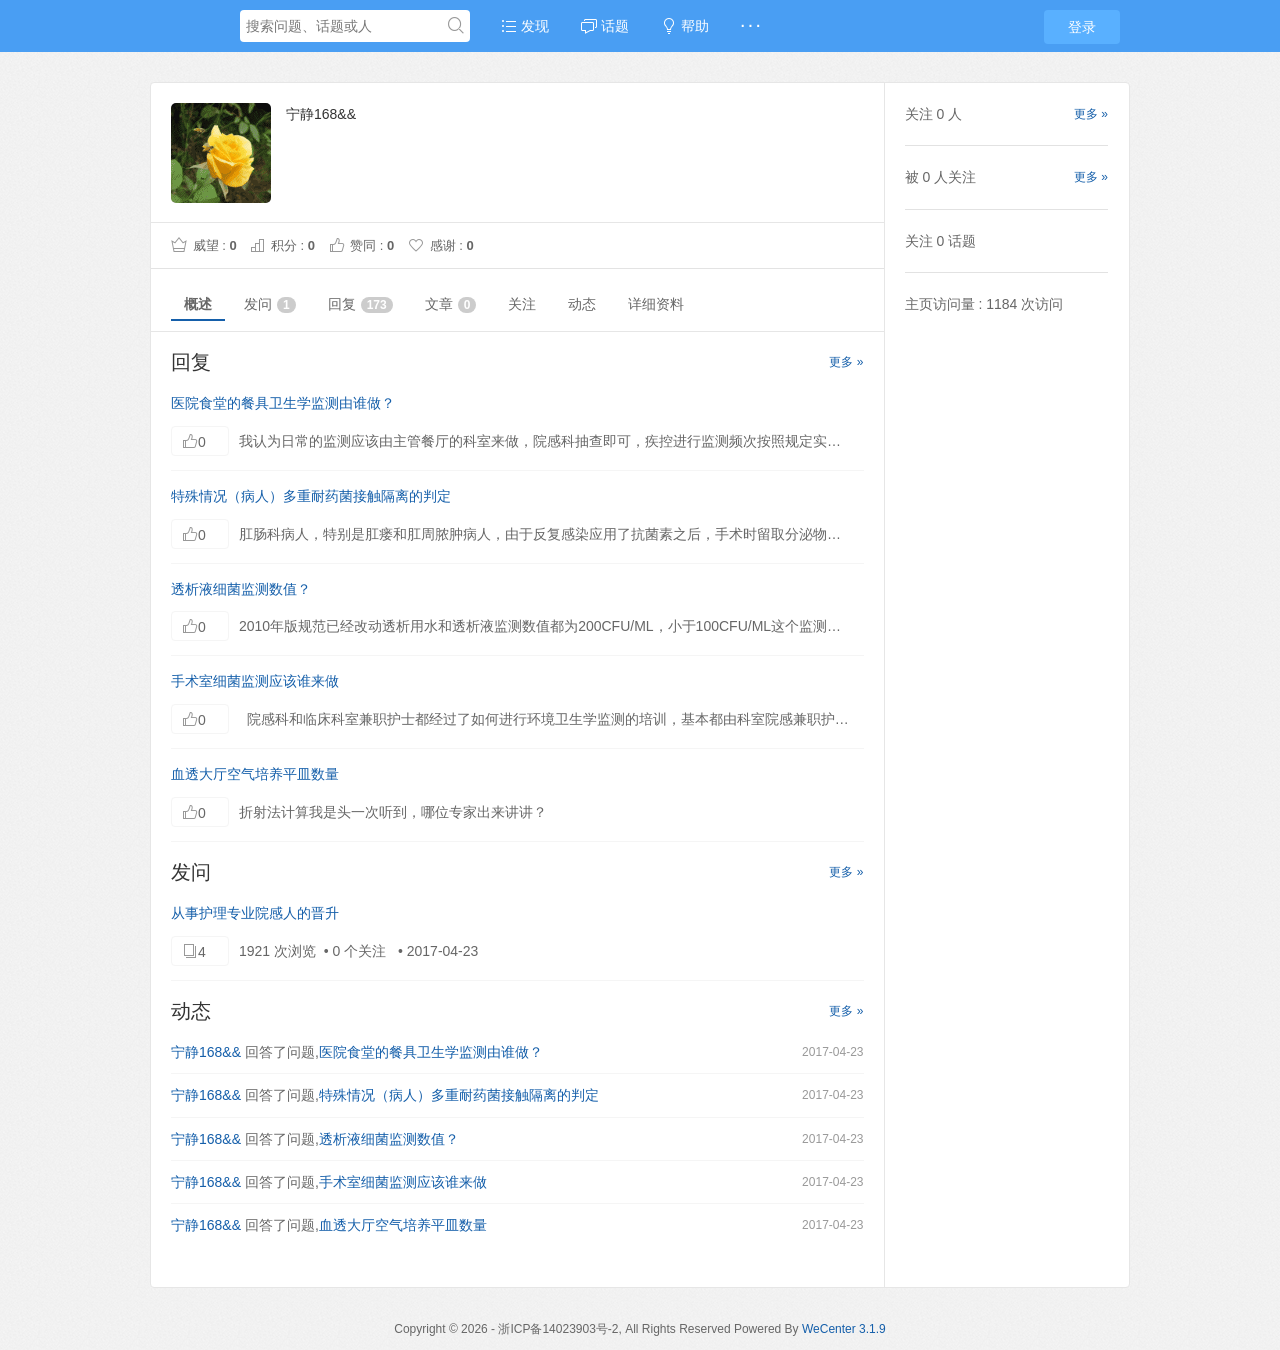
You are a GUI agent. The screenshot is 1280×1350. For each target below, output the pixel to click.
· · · (750, 26)
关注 (522, 304)
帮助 (685, 26)
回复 (360, 304)
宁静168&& (206, 1052)
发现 (525, 26)
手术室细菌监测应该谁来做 (255, 681)
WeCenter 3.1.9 (844, 1329)
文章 (451, 304)
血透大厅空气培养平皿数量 (255, 774)
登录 (1082, 27)
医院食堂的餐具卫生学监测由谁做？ (283, 403)
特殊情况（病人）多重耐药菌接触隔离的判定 (311, 496)
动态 (582, 304)
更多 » (846, 362)
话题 (605, 26)
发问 (270, 304)
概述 (198, 304)
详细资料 (656, 304)
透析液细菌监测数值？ (241, 589)
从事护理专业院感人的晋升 (255, 913)
